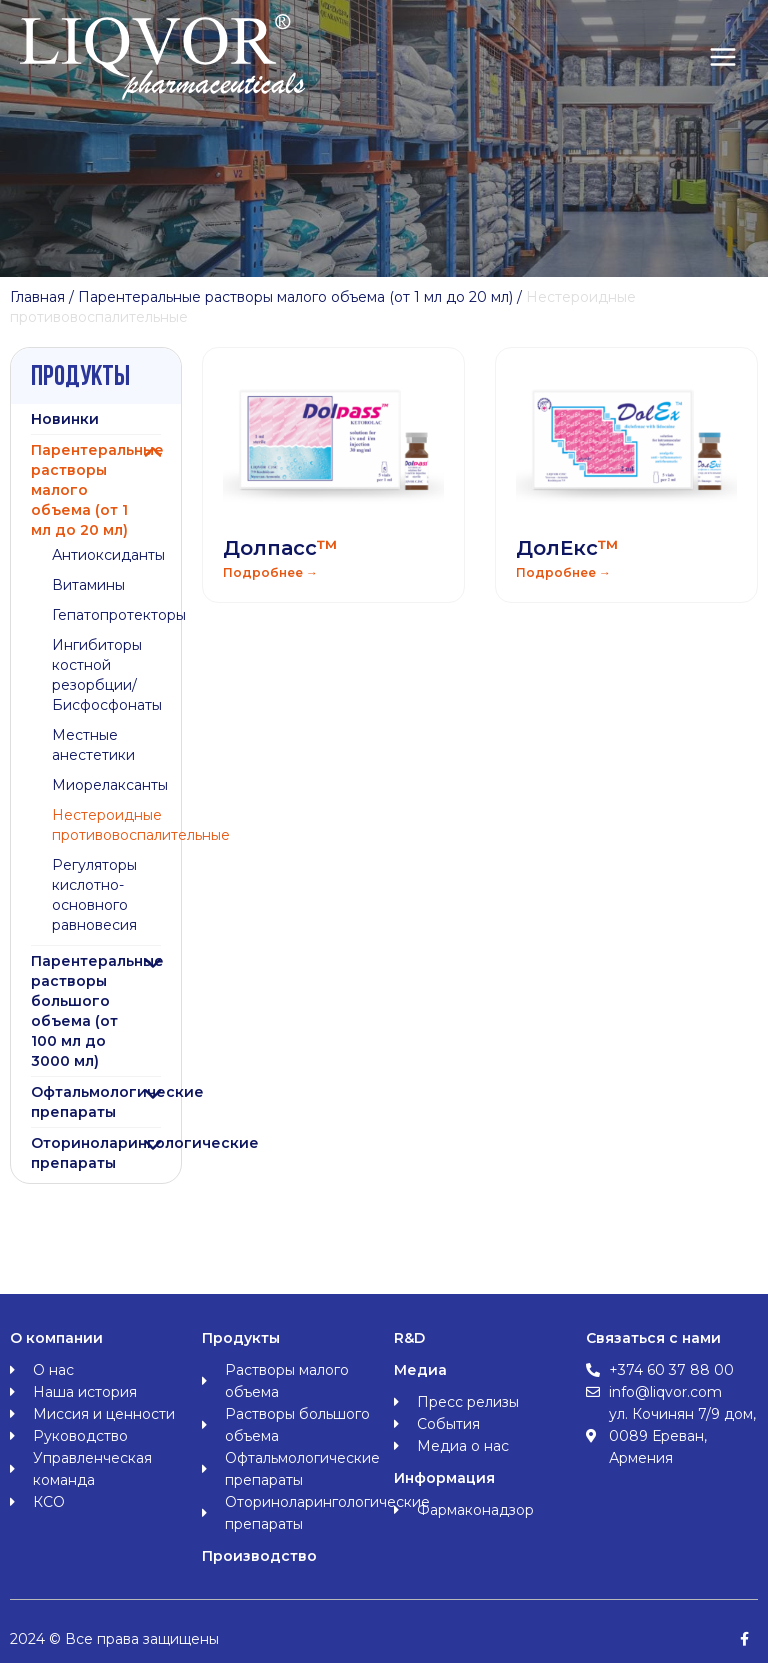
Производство (259, 1556)
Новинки (65, 419)
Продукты (241, 1338)
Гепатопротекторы (119, 615)
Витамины (88, 585)
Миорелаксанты (110, 785)
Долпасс (280, 548)
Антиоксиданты (108, 555)
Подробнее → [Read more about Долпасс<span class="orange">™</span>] (270, 572)
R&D (409, 1338)
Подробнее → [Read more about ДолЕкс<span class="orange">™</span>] (563, 572)
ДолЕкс (567, 548)
